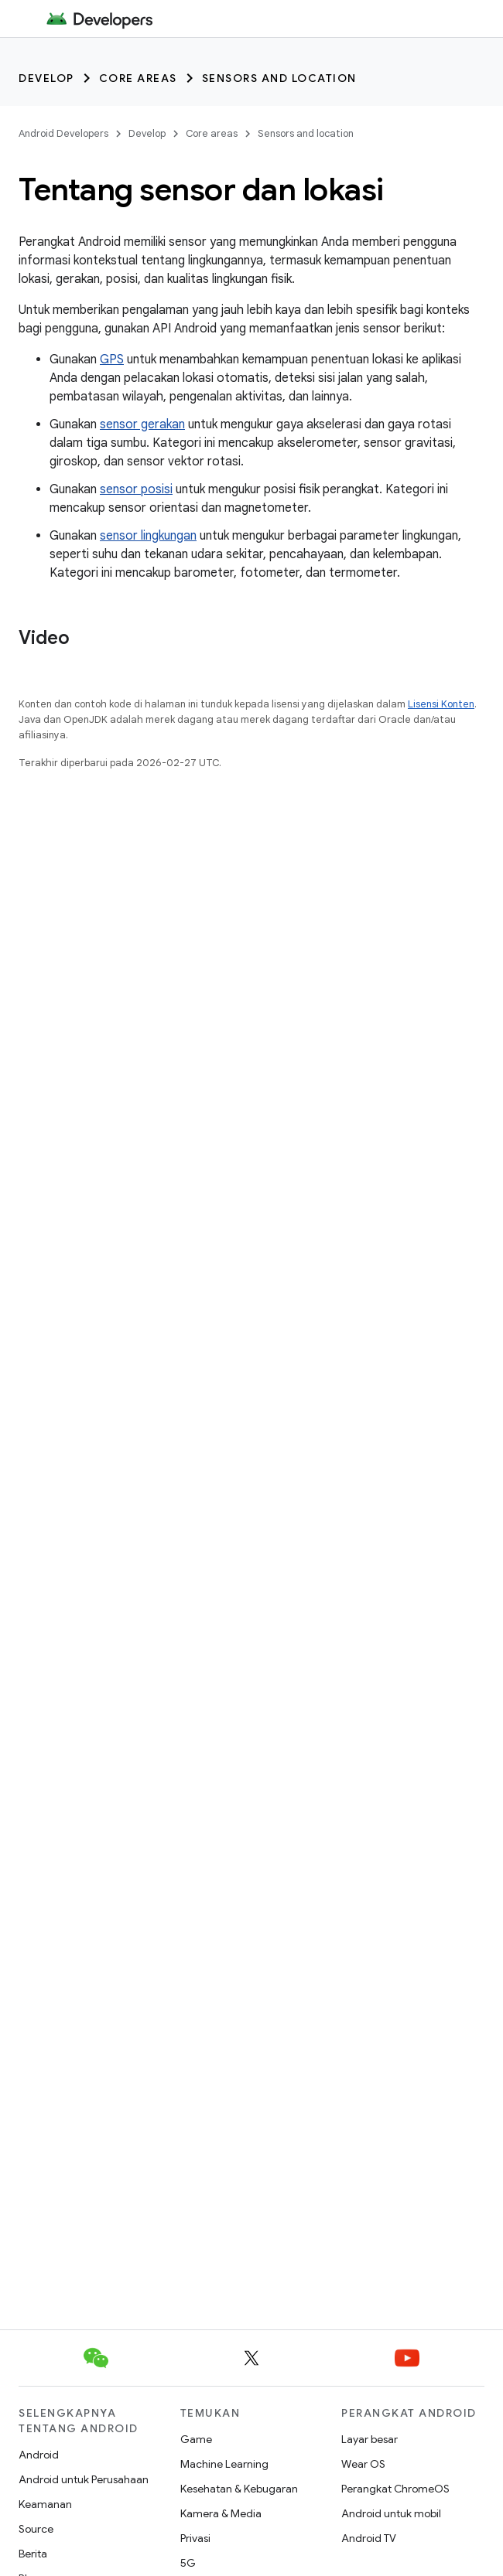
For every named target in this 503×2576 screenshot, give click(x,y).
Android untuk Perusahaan (84, 2479)
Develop (46, 78)
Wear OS (363, 2464)
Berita (33, 2554)
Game (196, 2439)
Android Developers (63, 133)
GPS (112, 359)
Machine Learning (224, 2464)
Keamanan (45, 2504)
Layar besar (369, 2439)
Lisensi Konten (441, 703)
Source (36, 2529)
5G (188, 2563)
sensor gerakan (142, 424)
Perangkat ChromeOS (395, 2489)
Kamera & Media (221, 2513)
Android (39, 2455)
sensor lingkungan (148, 535)
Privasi (195, 2538)
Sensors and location (279, 78)
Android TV (368, 2538)
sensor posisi (136, 489)
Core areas (138, 78)
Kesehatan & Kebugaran (239, 2489)
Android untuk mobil (391, 2513)
